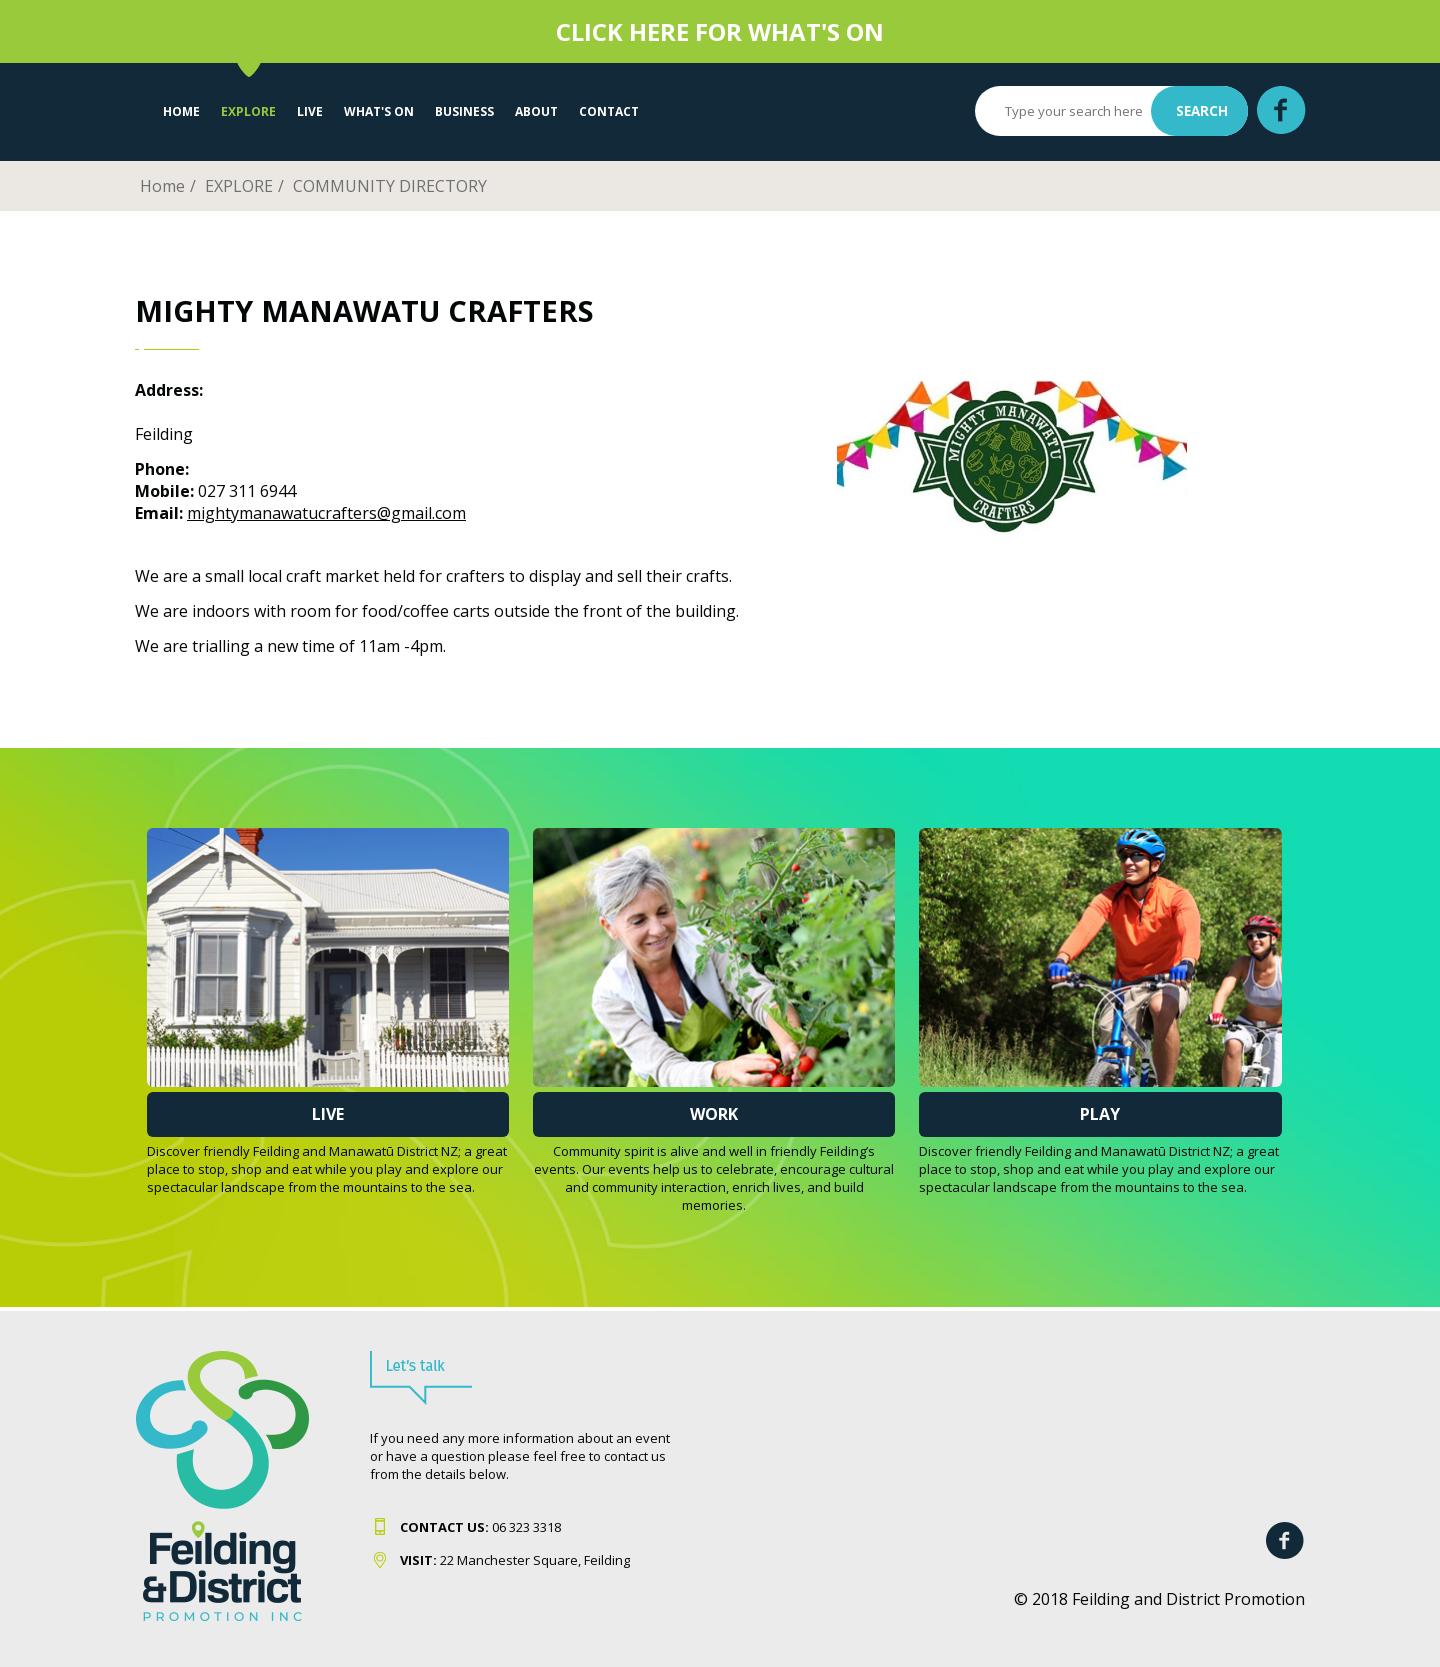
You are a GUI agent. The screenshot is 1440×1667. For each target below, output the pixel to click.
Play (1100, 1114)
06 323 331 (477, 1527)
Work (714, 1114)
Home (181, 111)
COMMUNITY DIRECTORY (390, 186)
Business (464, 111)
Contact (609, 111)
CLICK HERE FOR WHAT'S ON (720, 31)
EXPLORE (248, 111)
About (536, 111)
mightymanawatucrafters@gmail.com (326, 513)
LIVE (310, 111)
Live (328, 1114)
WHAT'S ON (379, 111)
